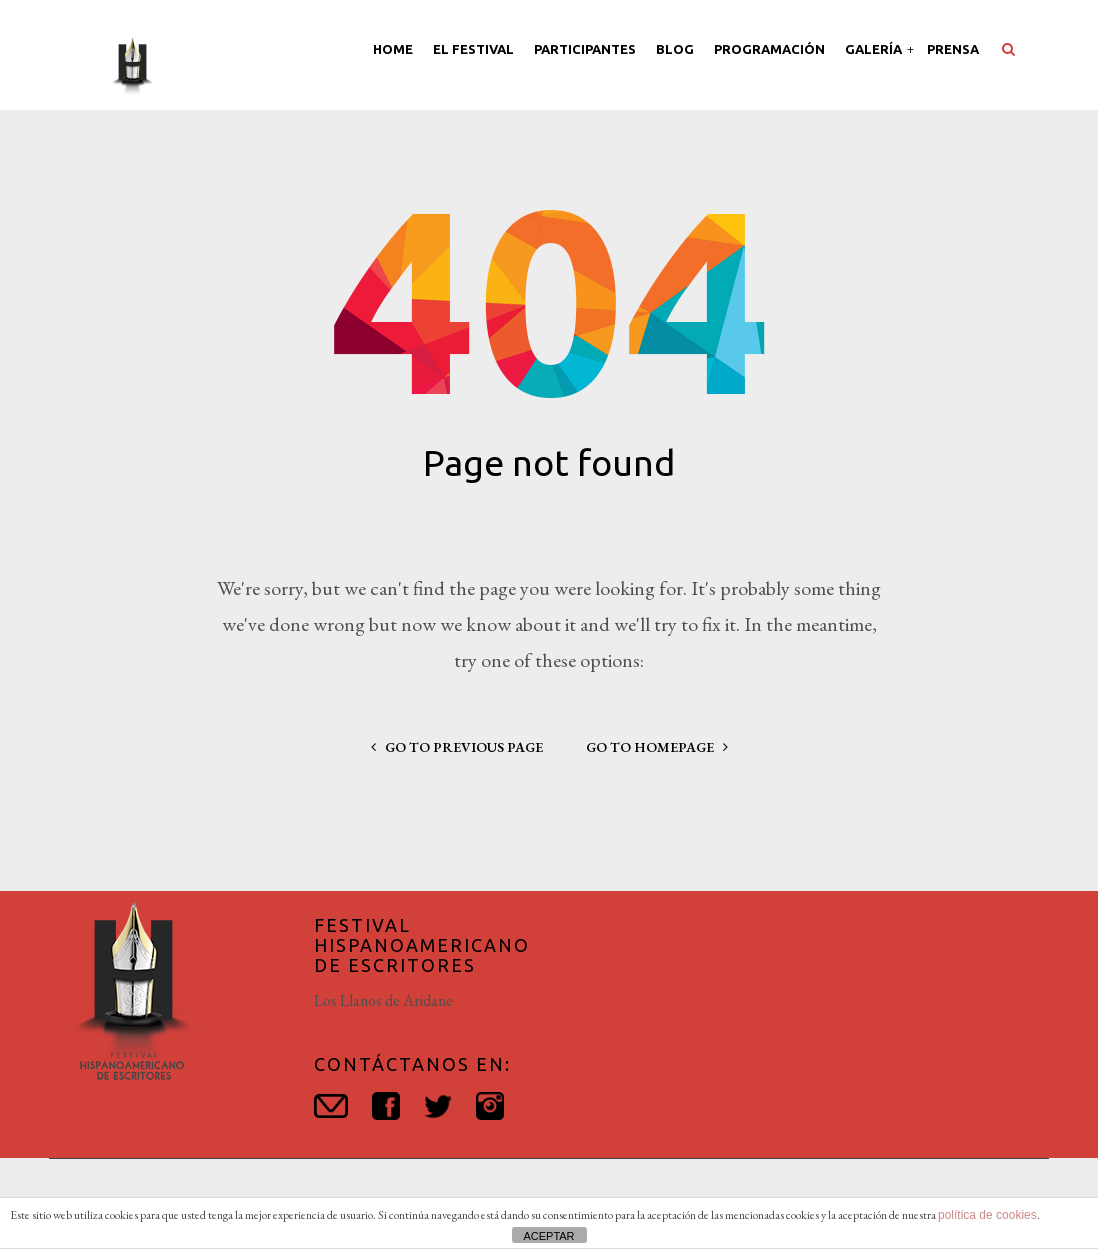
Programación (769, 49)
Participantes (585, 49)
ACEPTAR (548, 1236)
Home (393, 49)
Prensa (953, 49)
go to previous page (457, 747)
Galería (875, 49)
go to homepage (657, 747)
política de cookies (987, 1215)
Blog (675, 49)
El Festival (473, 49)
